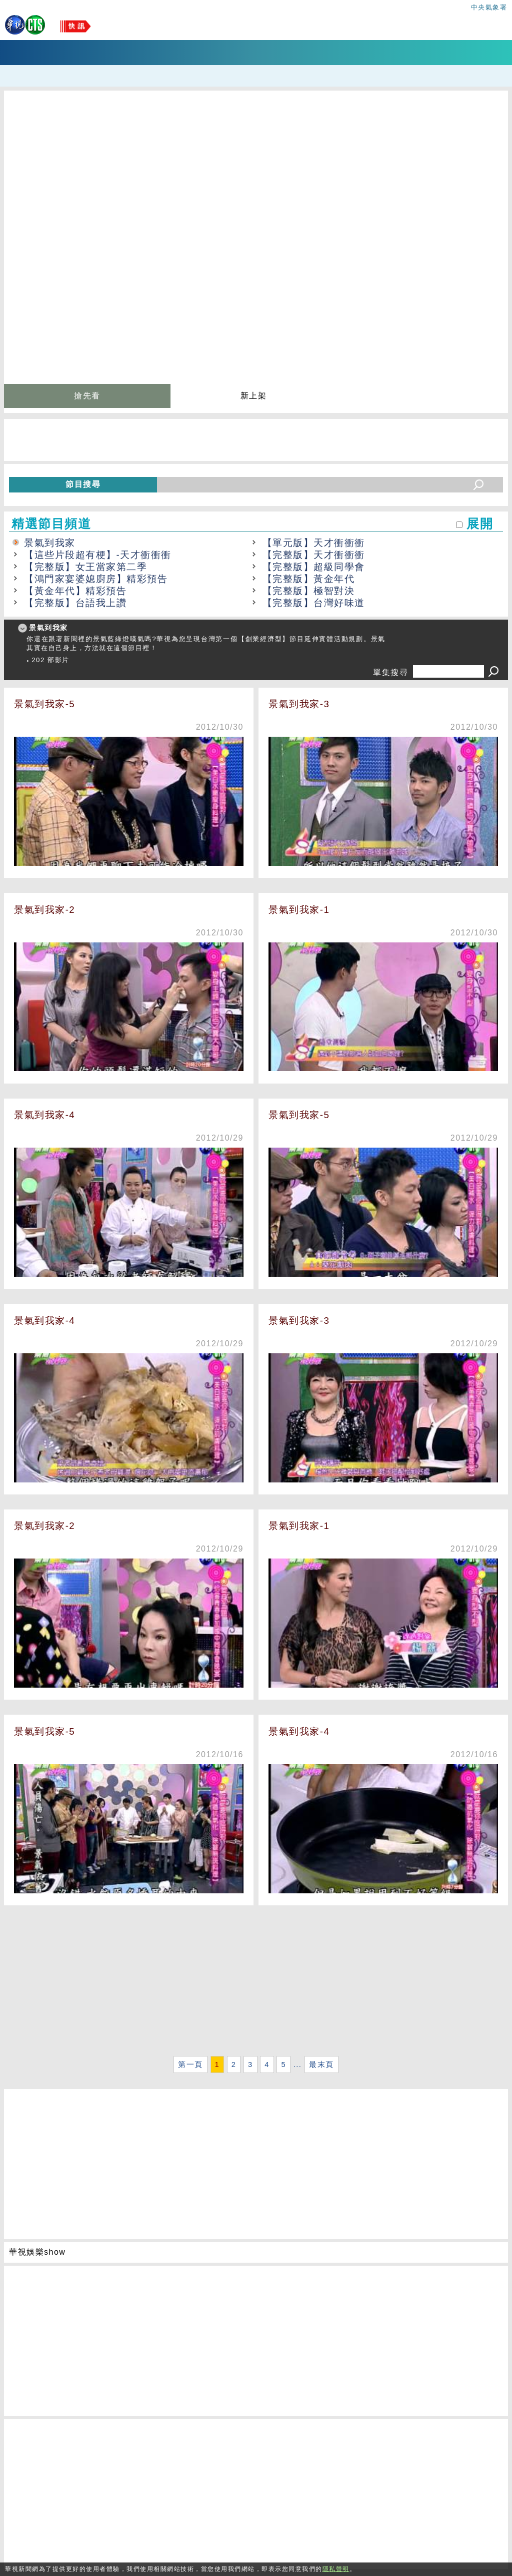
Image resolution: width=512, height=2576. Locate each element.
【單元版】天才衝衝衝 (313, 543)
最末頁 (321, 2064)
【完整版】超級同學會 (313, 567)
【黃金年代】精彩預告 (75, 591)
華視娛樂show (37, 2252)
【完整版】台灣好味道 (313, 603)
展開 (479, 524)
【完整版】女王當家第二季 (85, 567)
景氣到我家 (50, 543)
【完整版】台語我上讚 (75, 603)
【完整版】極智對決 (308, 591)
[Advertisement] (256, 1983)
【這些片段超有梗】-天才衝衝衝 (98, 555)
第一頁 (190, 2064)
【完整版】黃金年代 (308, 579)
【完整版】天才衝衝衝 (313, 555)
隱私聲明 (336, 2568)
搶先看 (87, 395)
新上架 (253, 395)
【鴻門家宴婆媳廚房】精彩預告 (96, 579)
